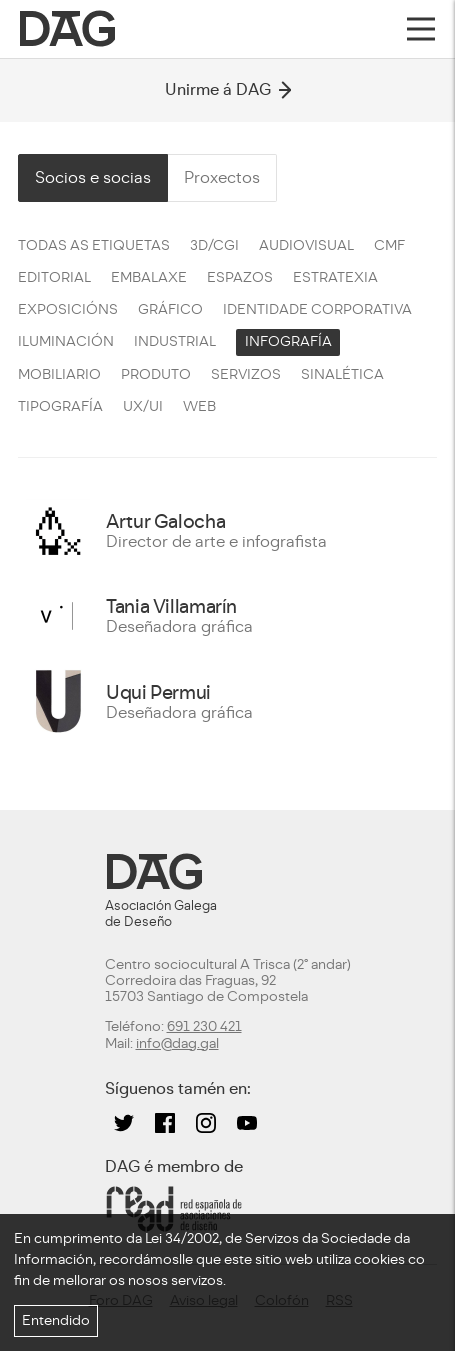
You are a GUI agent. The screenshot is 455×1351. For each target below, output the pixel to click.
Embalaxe (149, 277)
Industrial (175, 341)
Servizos (246, 374)
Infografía (288, 341)
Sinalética (342, 374)
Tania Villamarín (171, 606)
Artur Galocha (165, 521)
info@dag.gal (177, 1043)
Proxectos (222, 177)
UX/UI (143, 406)
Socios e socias (93, 177)
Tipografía (60, 406)
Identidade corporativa (317, 309)
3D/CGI (214, 245)
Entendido (56, 1320)
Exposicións (68, 309)
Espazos (240, 277)
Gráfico (170, 309)
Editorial (54, 277)
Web (199, 406)
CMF (389, 245)
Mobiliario (59, 374)
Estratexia (335, 277)
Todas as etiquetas (94, 245)
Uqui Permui (158, 692)
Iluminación (66, 341)
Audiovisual (306, 245)
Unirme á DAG (228, 90)
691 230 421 (204, 1026)
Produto (156, 374)
